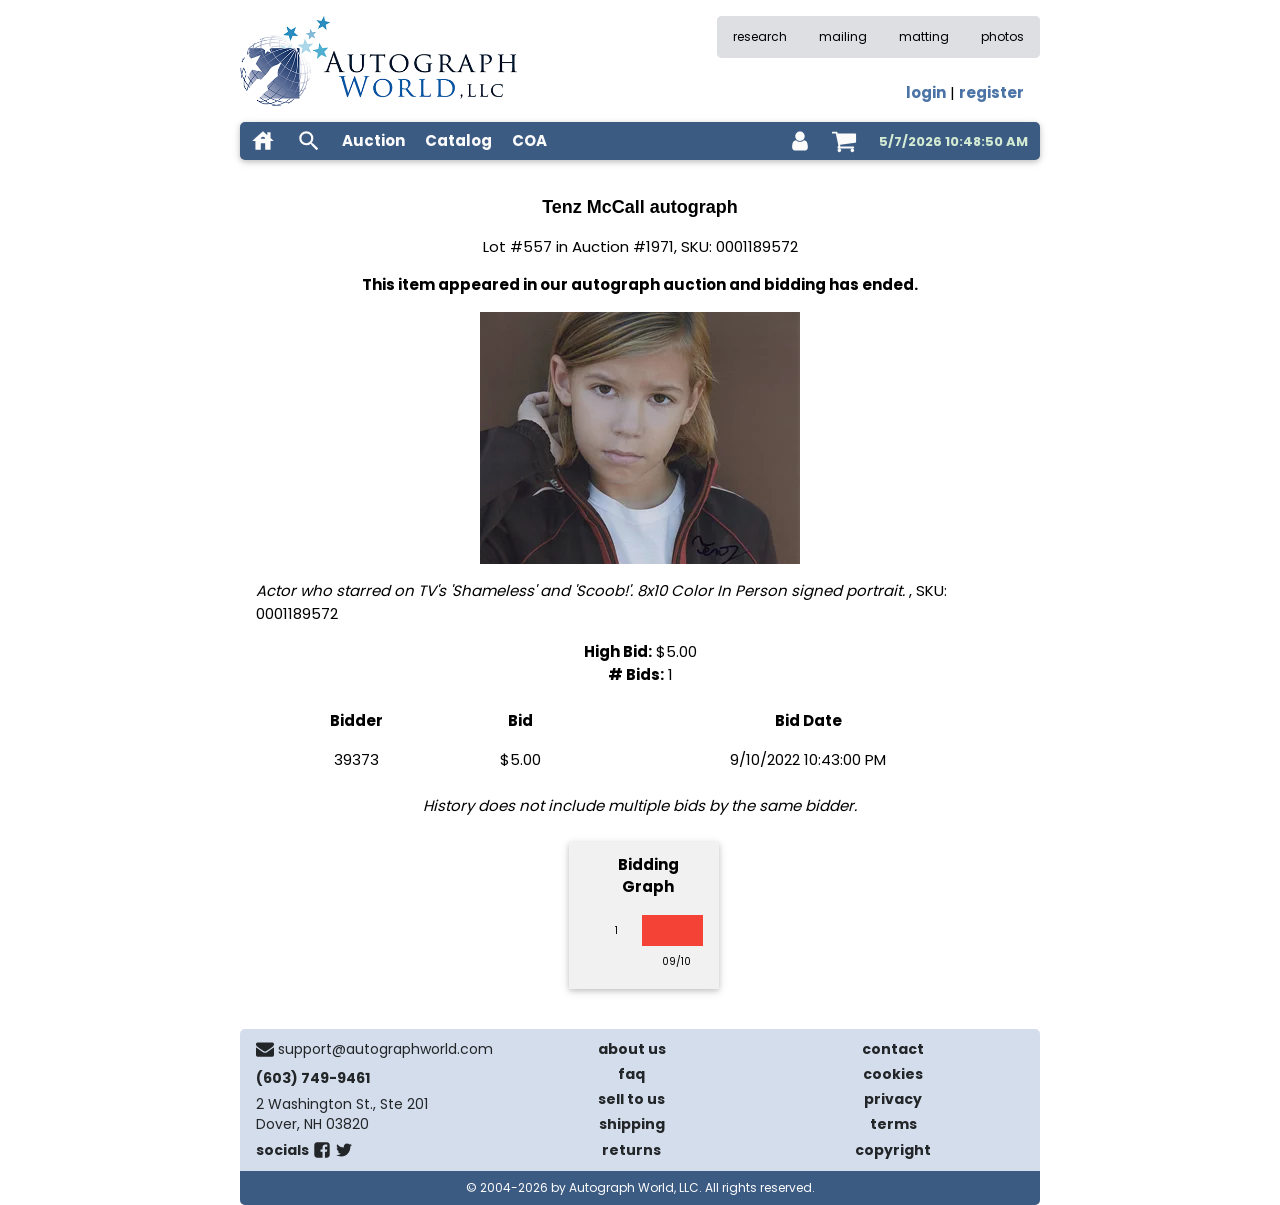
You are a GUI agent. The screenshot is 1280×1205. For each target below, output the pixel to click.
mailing (843, 36)
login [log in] (926, 92)
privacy (893, 1099)
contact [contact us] (893, 1049)
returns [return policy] (631, 1150)
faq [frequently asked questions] (631, 1074)
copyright (893, 1150)
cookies (893, 1074)
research (760, 36)
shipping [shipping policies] (632, 1124)
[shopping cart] (844, 141)
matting (924, 36)
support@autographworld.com (385, 1049)
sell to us (631, 1099)
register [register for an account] (991, 92)
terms (893, 1124)
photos (1002, 36)
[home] (263, 141)
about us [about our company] (632, 1049)
